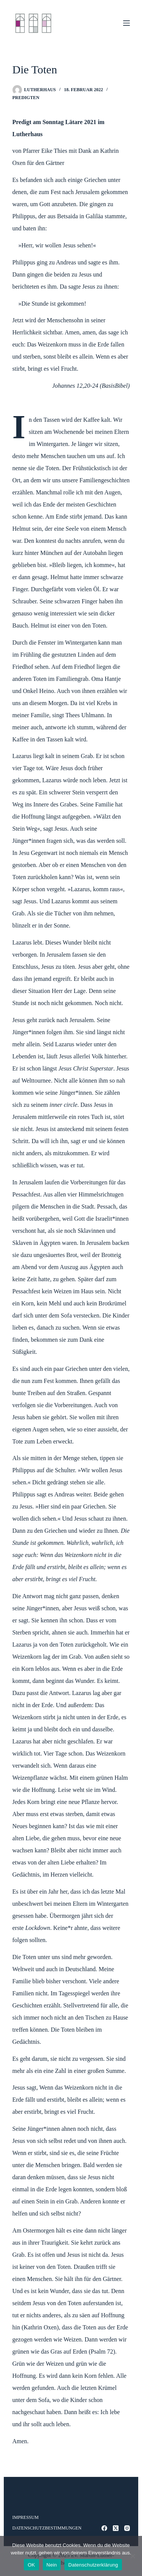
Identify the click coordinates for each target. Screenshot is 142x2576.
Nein (52, 2565)
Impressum (25, 2517)
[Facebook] (104, 2528)
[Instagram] (127, 2528)
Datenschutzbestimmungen (47, 2528)
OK (31, 2565)
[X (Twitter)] (116, 2528)
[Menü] (126, 23)
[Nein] (132, 2556)
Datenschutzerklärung (93, 2565)
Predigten (25, 97)
